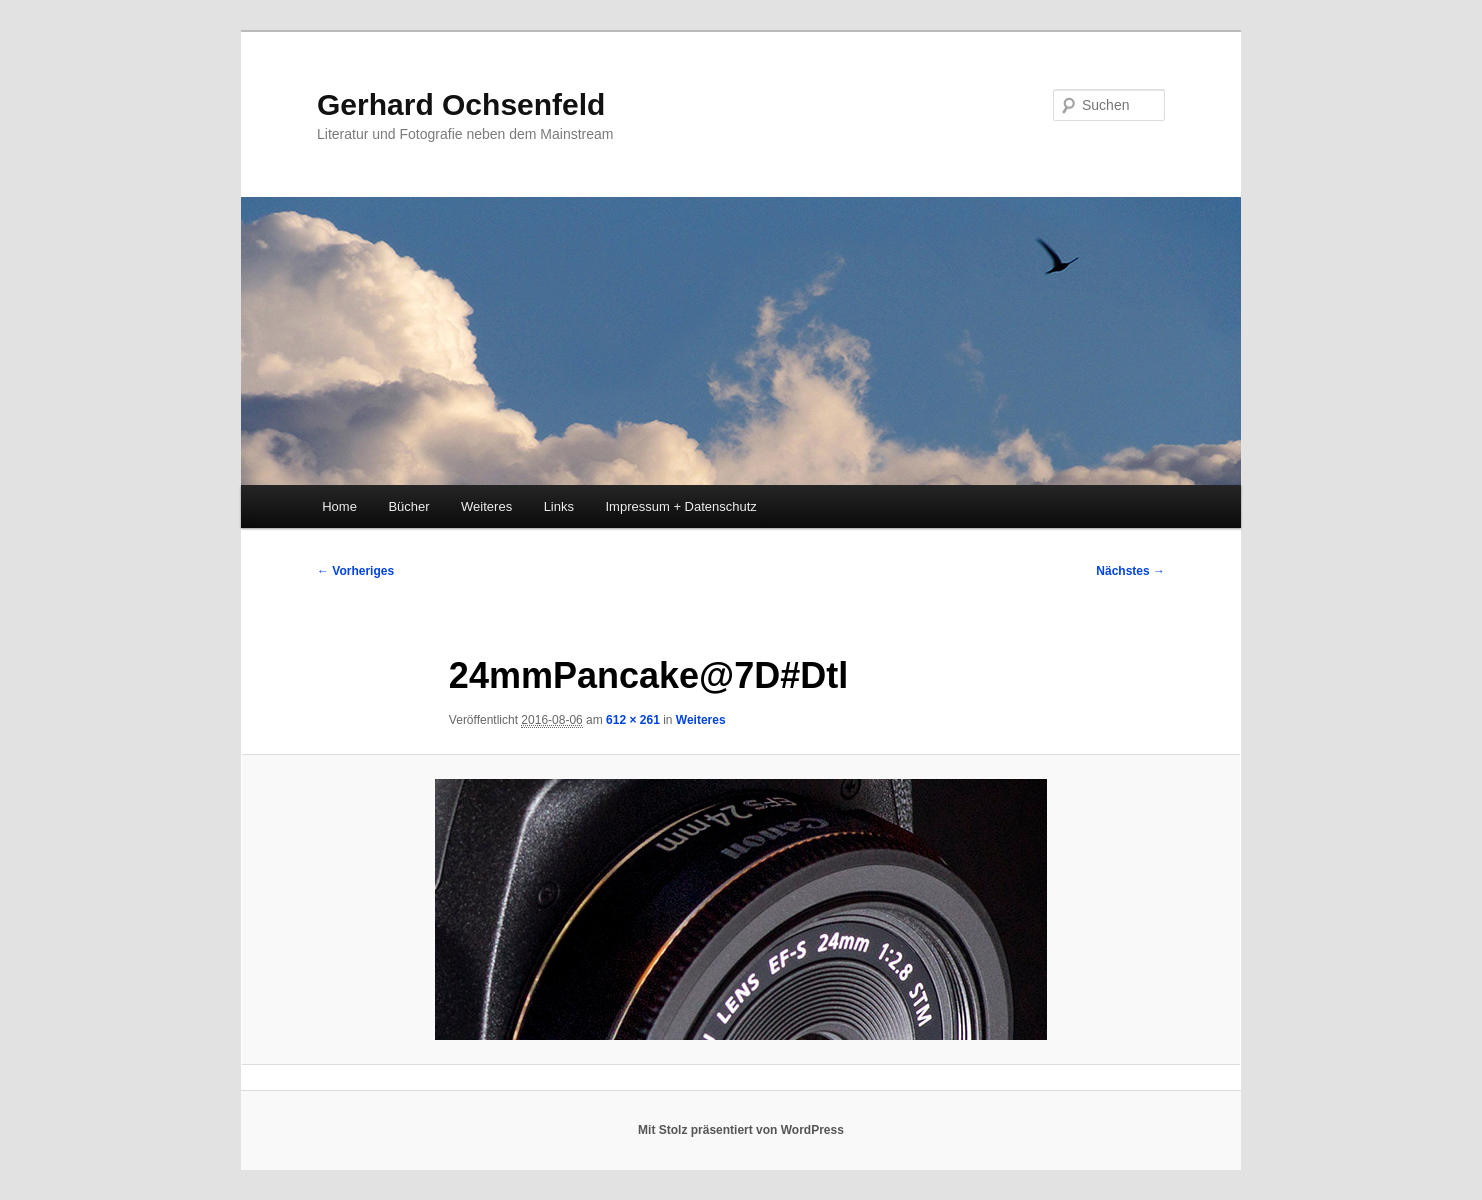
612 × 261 (633, 720)
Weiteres (486, 506)
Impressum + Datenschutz (681, 506)
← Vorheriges (355, 571)
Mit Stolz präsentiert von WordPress (741, 1130)
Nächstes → (1130, 571)
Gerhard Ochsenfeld (461, 104)
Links (559, 506)
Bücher (408, 506)
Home (339, 506)
